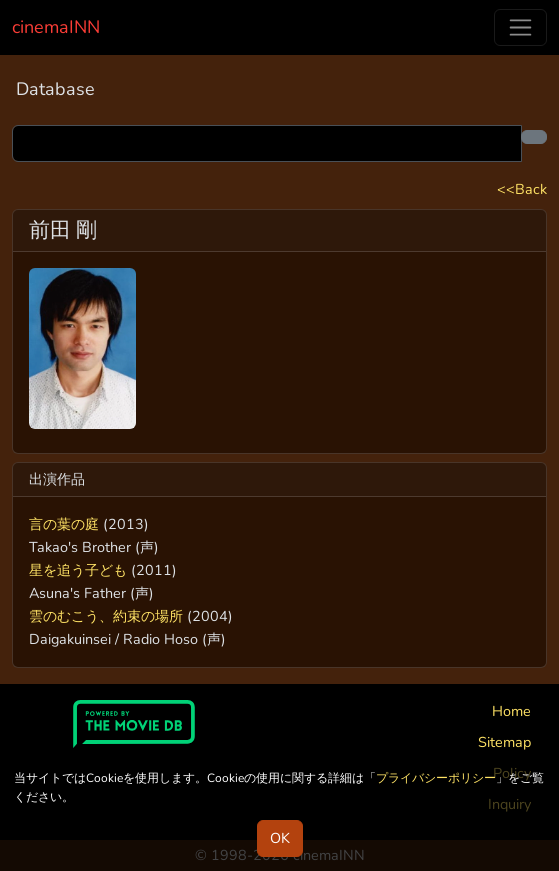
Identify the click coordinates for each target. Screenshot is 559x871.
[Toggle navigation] (520, 27)
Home (511, 711)
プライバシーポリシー (436, 778)
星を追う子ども (78, 570)
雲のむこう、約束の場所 (106, 616)
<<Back (522, 189)
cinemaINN (56, 27)
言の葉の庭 (64, 524)
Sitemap (504, 742)
